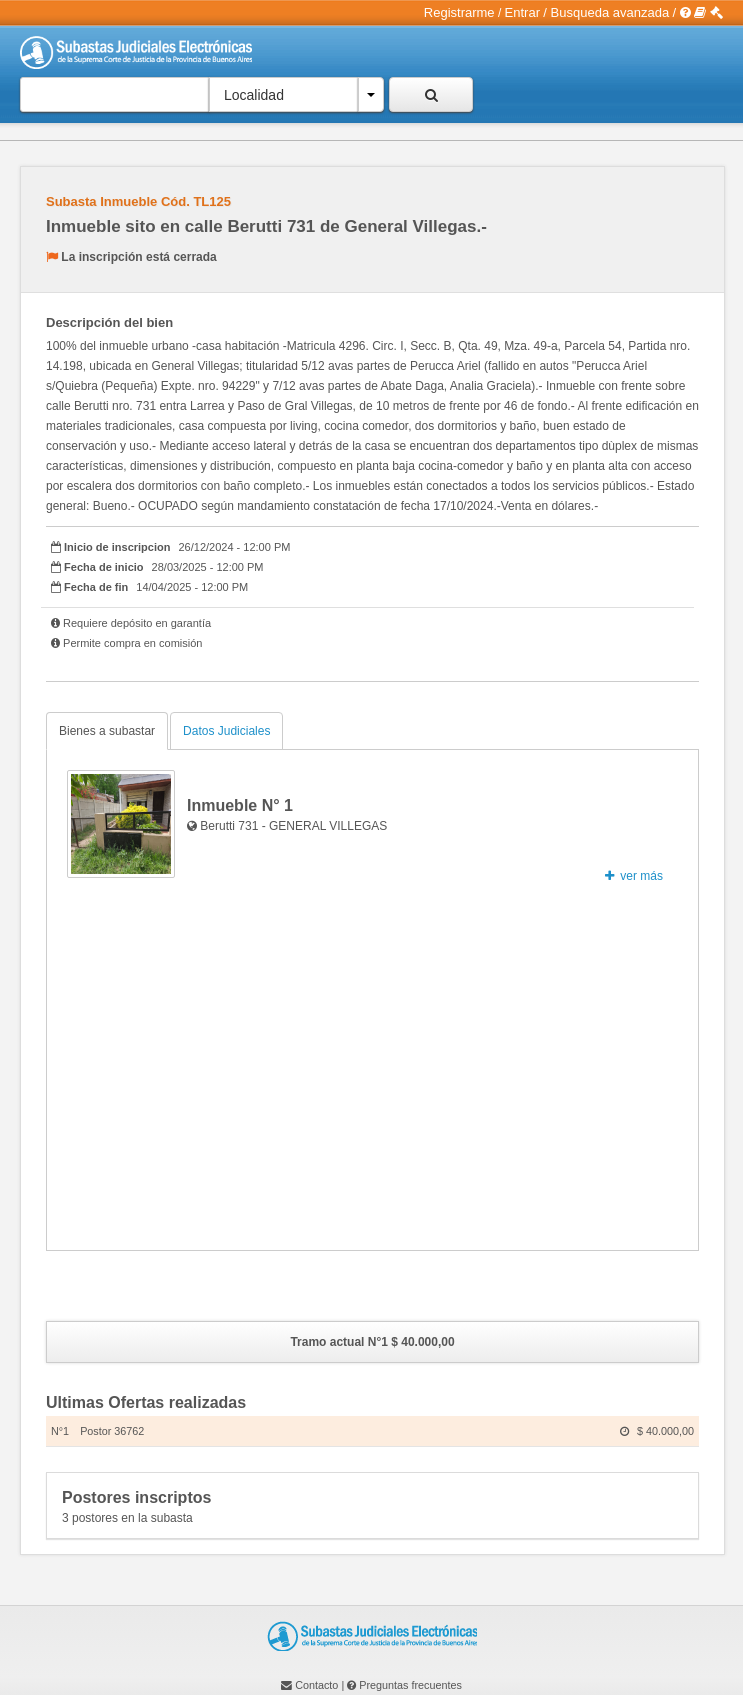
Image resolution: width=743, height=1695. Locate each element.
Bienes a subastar (107, 731)
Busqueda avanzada (610, 12)
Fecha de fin (96, 587)
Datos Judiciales (226, 731)
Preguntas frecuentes (410, 1685)
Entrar (522, 12)
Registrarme (459, 12)
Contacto (316, 1685)
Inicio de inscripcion (117, 547)
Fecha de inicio (103, 567)
